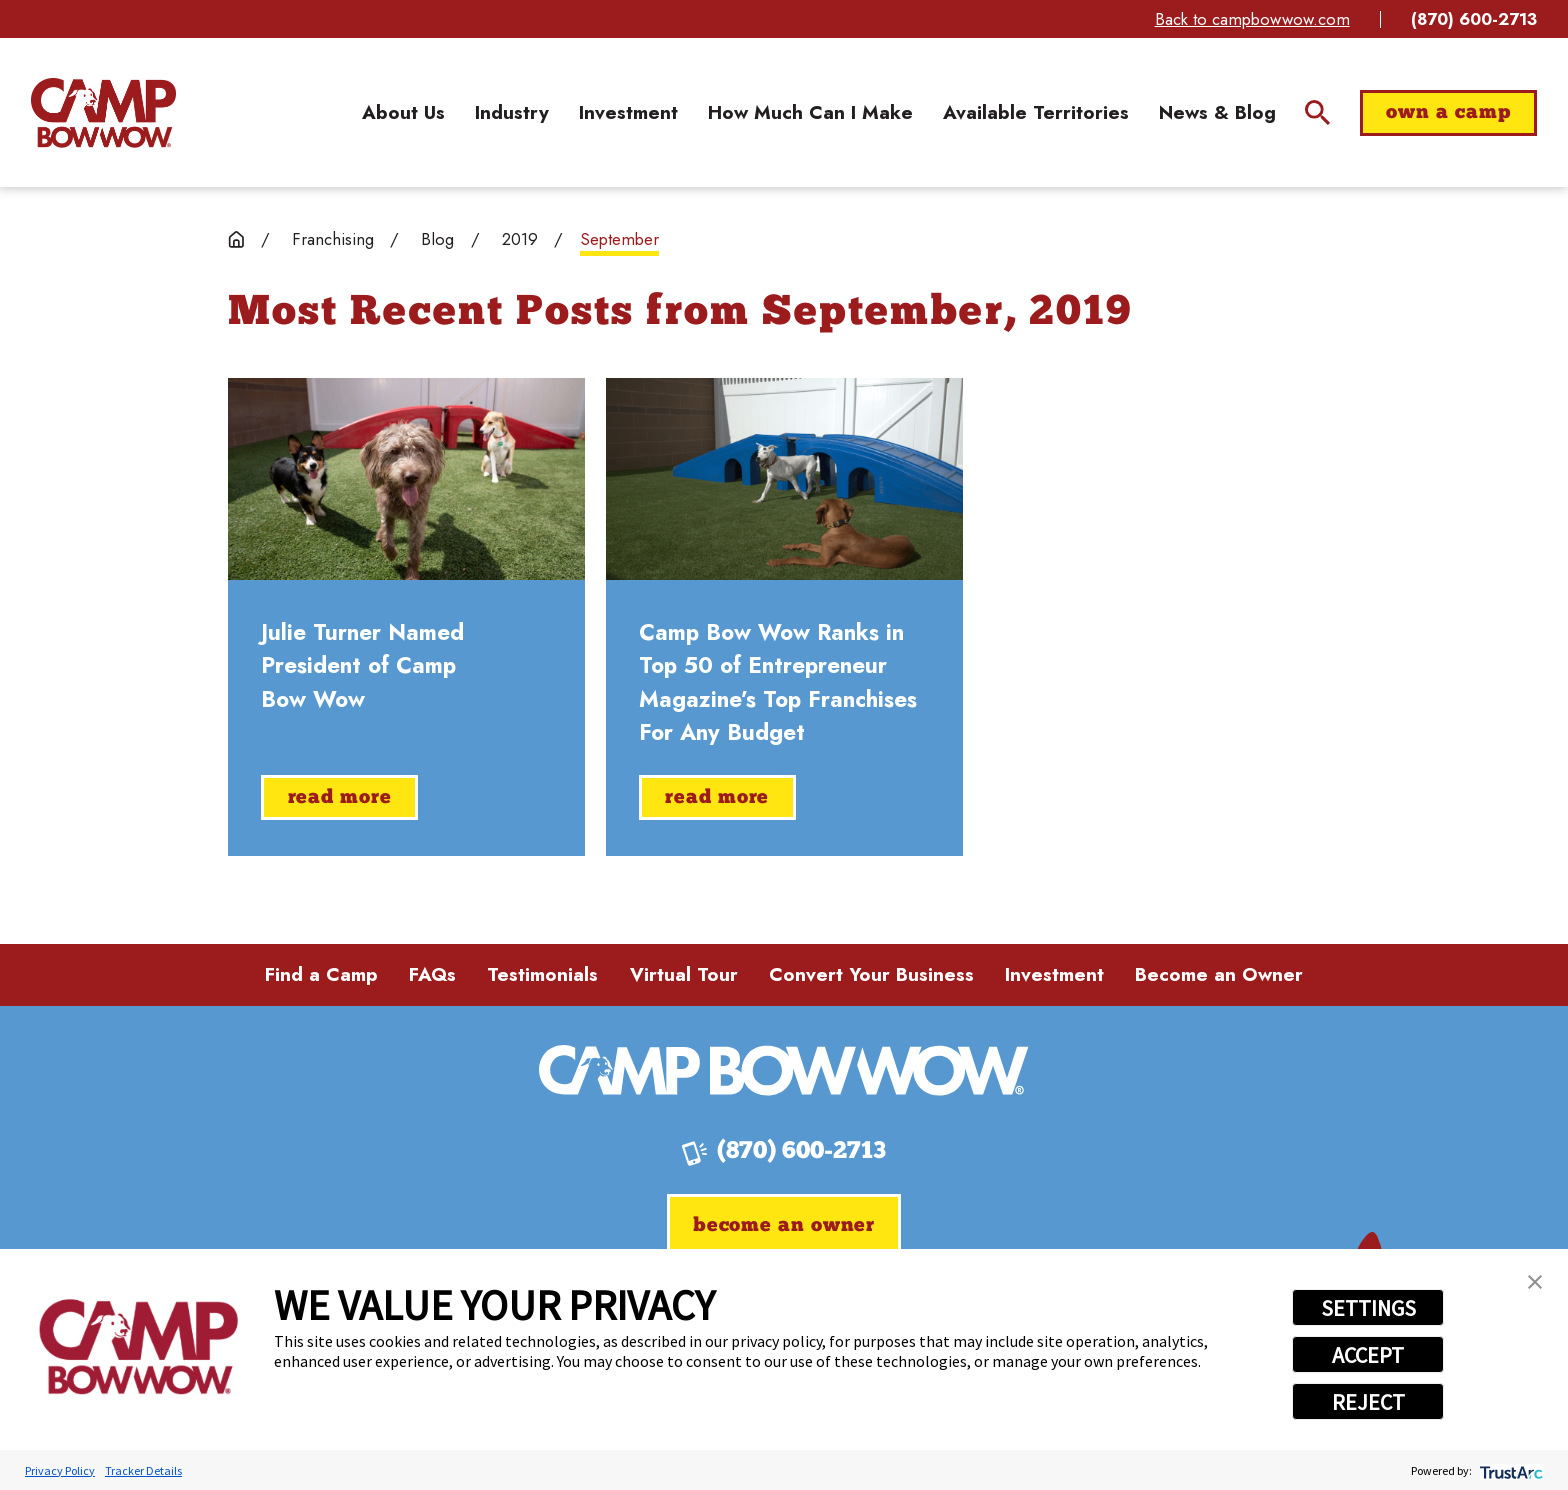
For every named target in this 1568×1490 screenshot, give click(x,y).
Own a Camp (1448, 113)
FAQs (432, 974)
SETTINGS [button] (1368, 1308)
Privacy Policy (60, 1470)
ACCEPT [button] (1368, 1355)
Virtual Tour (684, 974)
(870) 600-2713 (1474, 19)
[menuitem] (403, 113)
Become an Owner (1219, 974)
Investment (1054, 974)
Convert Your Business (871, 974)
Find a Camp (321, 974)
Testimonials (542, 974)
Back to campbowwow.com (1252, 19)
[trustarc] (1509, 1470)
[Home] (103, 113)
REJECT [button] (1368, 1402)
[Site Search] (1317, 112)
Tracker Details (143, 1470)
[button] (1535, 1282)
